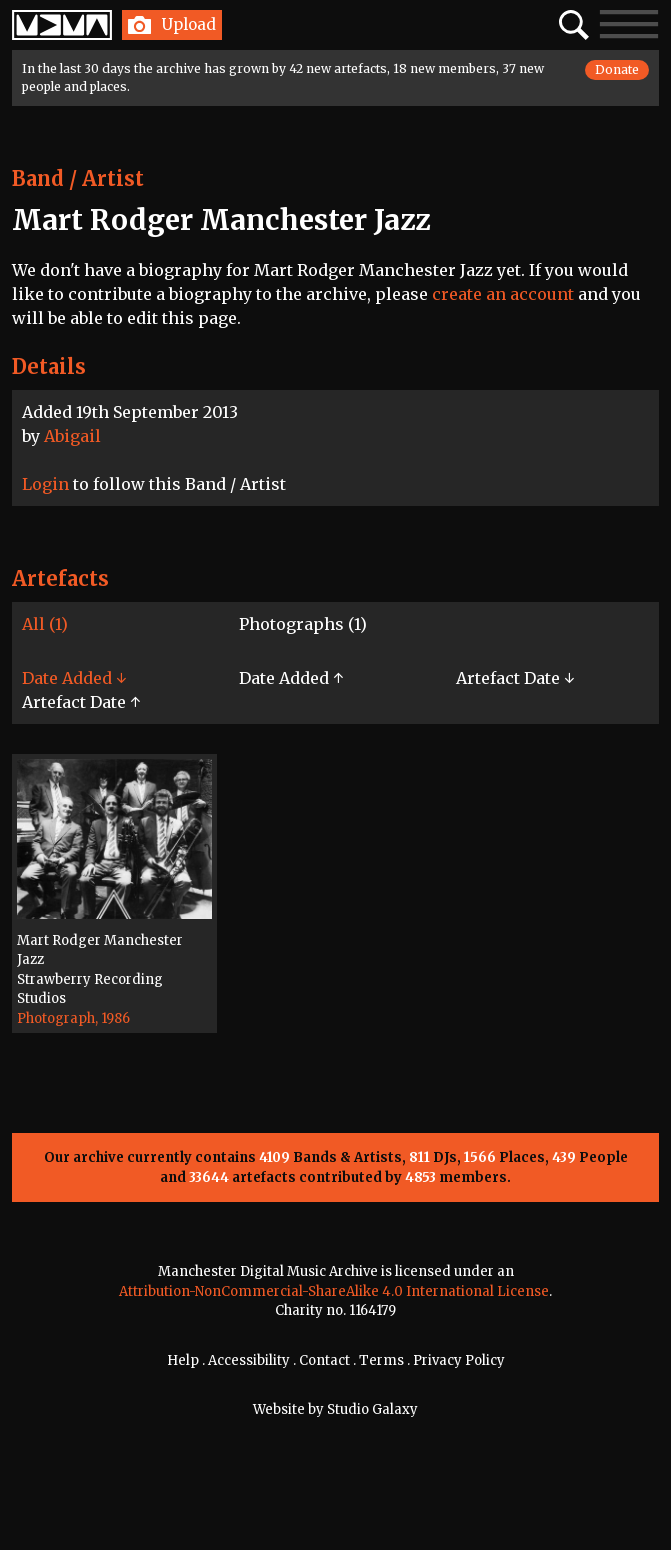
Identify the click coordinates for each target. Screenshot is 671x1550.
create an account (503, 294)
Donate (617, 69)
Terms (381, 1360)
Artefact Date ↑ (81, 702)
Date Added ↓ (74, 678)
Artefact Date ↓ (515, 678)
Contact (324, 1360)
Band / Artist (78, 178)
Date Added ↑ (291, 678)
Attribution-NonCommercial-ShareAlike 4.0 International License (334, 1291)
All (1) (45, 624)
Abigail (72, 436)
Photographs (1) (303, 624)
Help (183, 1360)
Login (45, 484)
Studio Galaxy (372, 1409)
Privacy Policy (459, 1360)
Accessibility (249, 1360)
